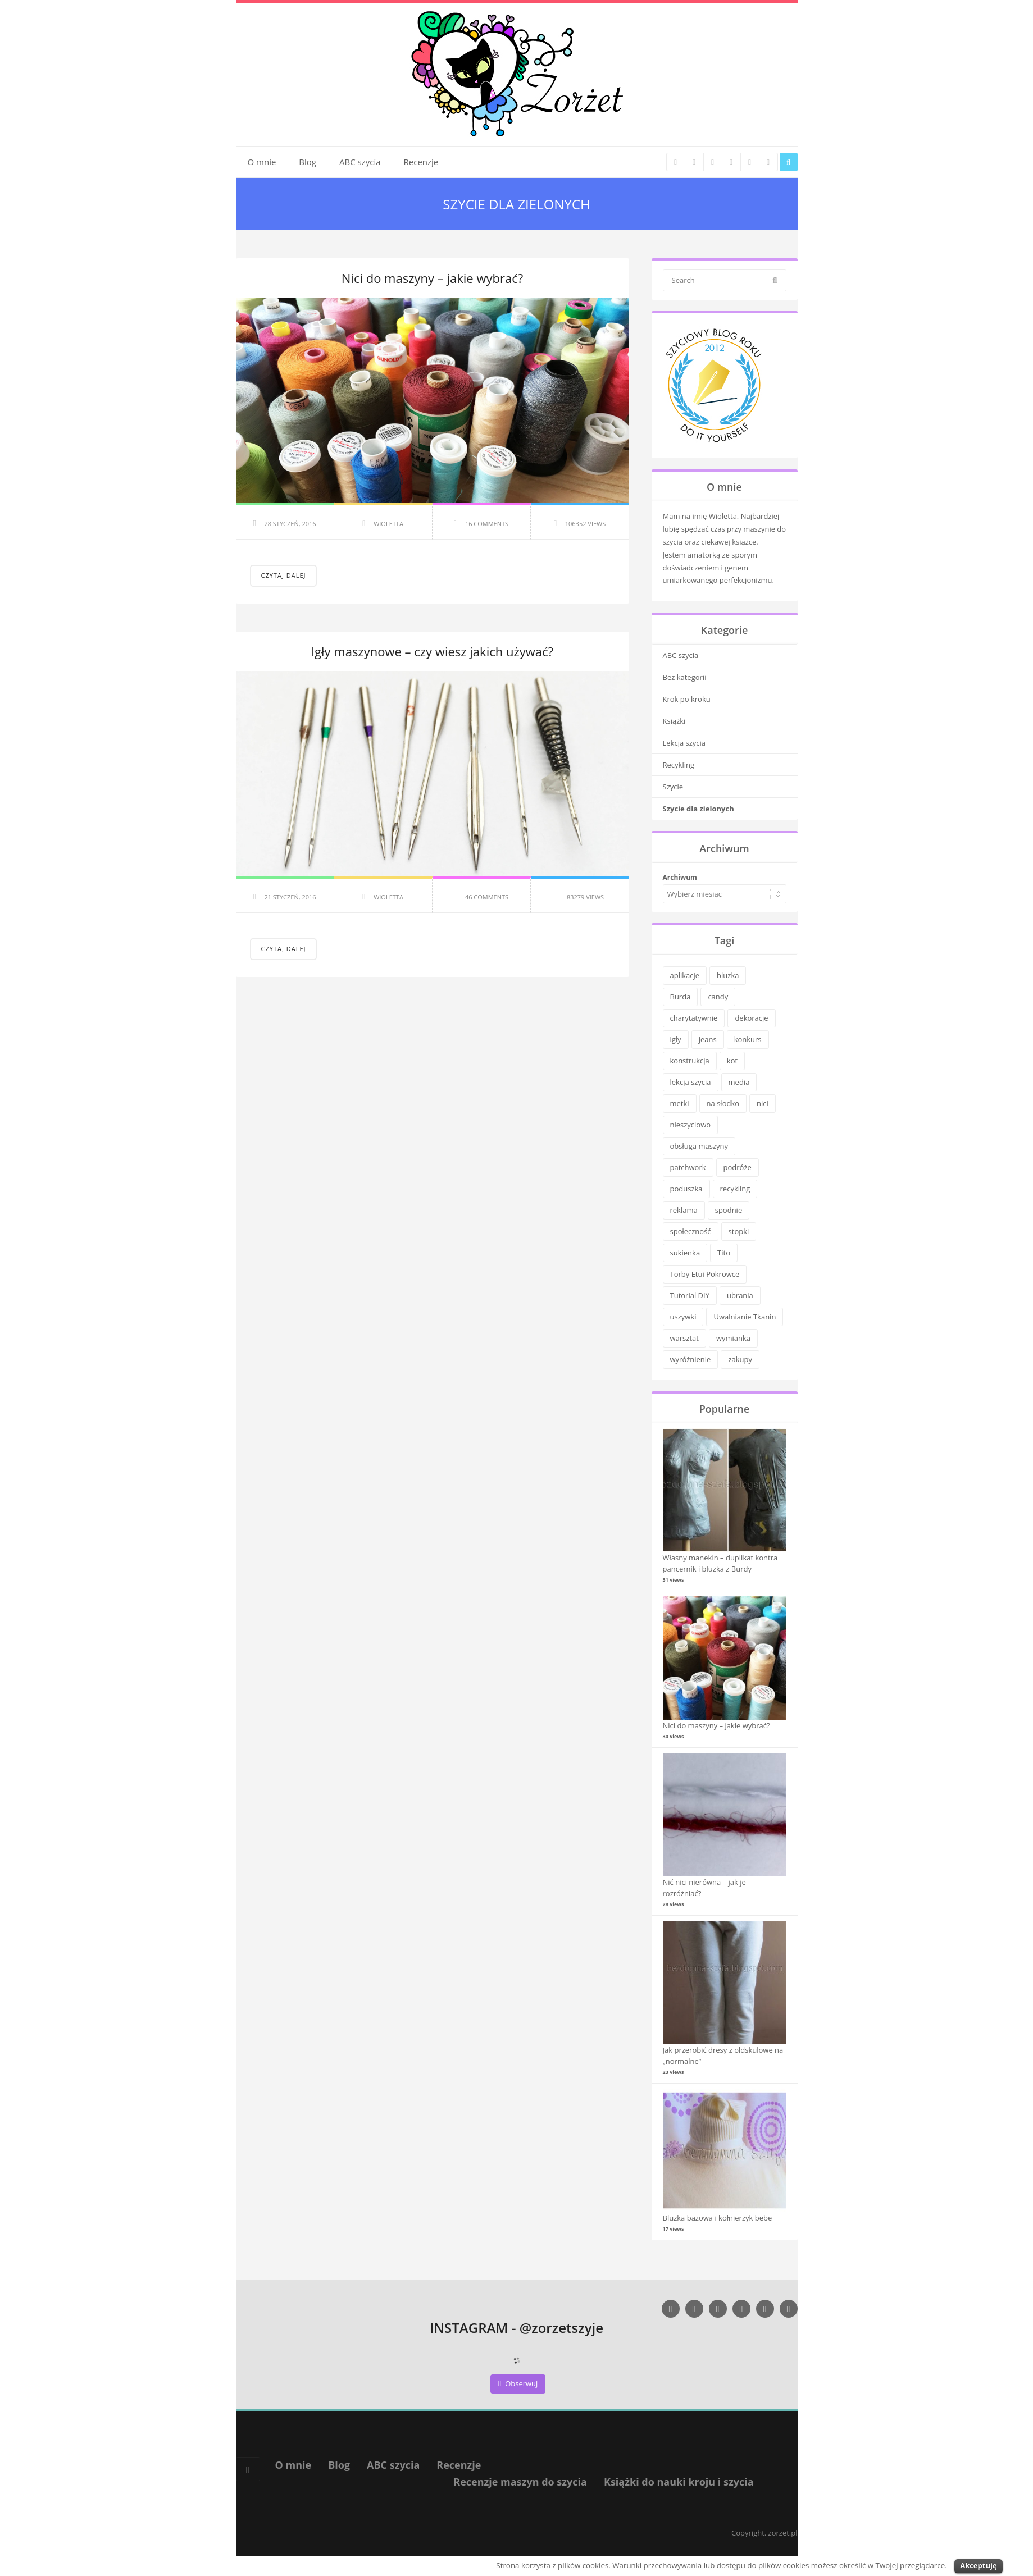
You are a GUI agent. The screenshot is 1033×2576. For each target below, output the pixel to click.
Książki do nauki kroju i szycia (679, 2481)
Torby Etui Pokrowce (705, 1274)
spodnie (728, 1210)
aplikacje (685, 975)
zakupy (740, 1359)
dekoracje (751, 1018)
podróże (737, 1167)
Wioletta (388, 523)
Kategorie (724, 630)
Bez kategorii (685, 677)
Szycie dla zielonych (698, 808)
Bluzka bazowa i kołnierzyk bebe (717, 2218)
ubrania (740, 1295)
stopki (739, 1231)
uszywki (683, 1317)
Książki (674, 721)
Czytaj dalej (283, 575)
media (739, 1082)
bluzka (728, 975)
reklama (684, 1210)
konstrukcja (689, 1061)
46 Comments (486, 897)
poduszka (686, 1189)
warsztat (684, 1338)
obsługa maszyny (699, 1146)
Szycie (673, 787)
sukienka (685, 1253)
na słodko (723, 1103)
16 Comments (486, 523)
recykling (735, 1189)
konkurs (748, 1039)
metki (679, 1103)
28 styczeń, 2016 (290, 523)
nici (762, 1103)
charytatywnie (694, 1018)
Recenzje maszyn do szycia (520, 2481)
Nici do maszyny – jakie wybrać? (432, 278)
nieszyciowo (690, 1125)
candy (718, 997)
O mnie (262, 161)
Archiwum (680, 877)
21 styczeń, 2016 (290, 897)
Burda (680, 997)
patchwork (688, 1167)
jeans (708, 1039)
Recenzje (421, 161)
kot (732, 1061)
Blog (307, 161)
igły (675, 1039)
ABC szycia (360, 161)
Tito (723, 1253)
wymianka (733, 1338)
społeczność (690, 1231)
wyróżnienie (690, 1359)
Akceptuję (978, 2565)
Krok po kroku (687, 699)
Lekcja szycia (684, 743)
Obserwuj (518, 2383)
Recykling (679, 765)
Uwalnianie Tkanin (744, 1317)
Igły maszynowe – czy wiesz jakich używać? (432, 651)
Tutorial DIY (689, 1295)
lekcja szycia (690, 1082)
